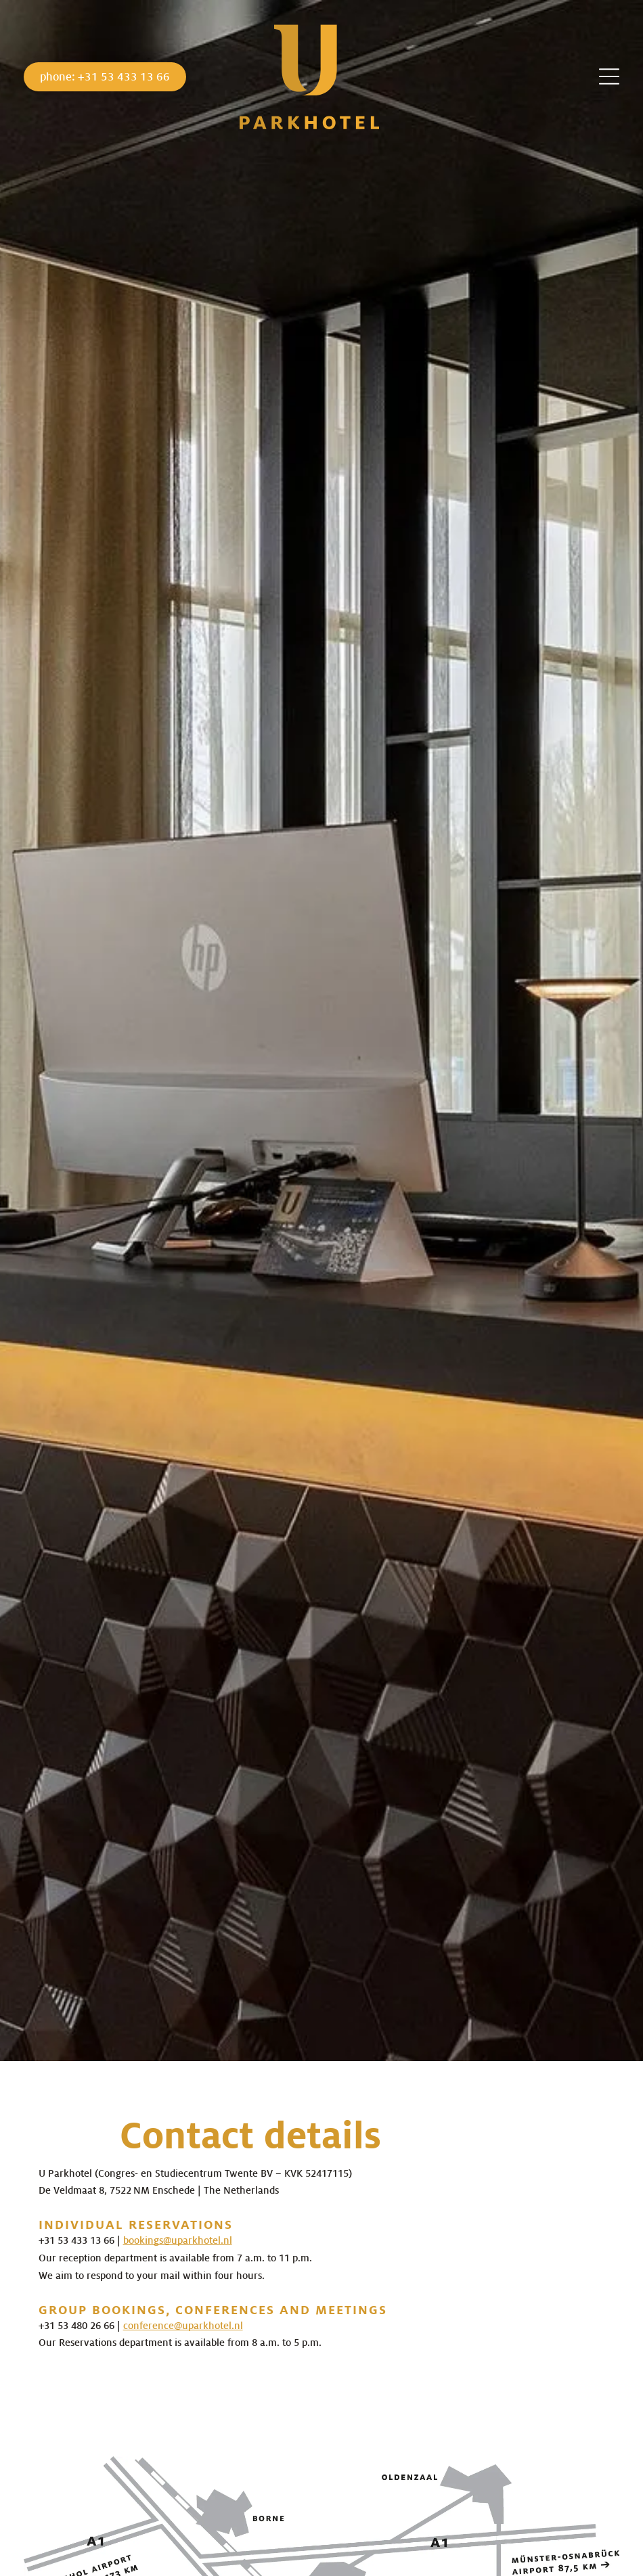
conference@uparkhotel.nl (183, 2326)
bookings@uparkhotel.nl (177, 2240)
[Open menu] (609, 76)
